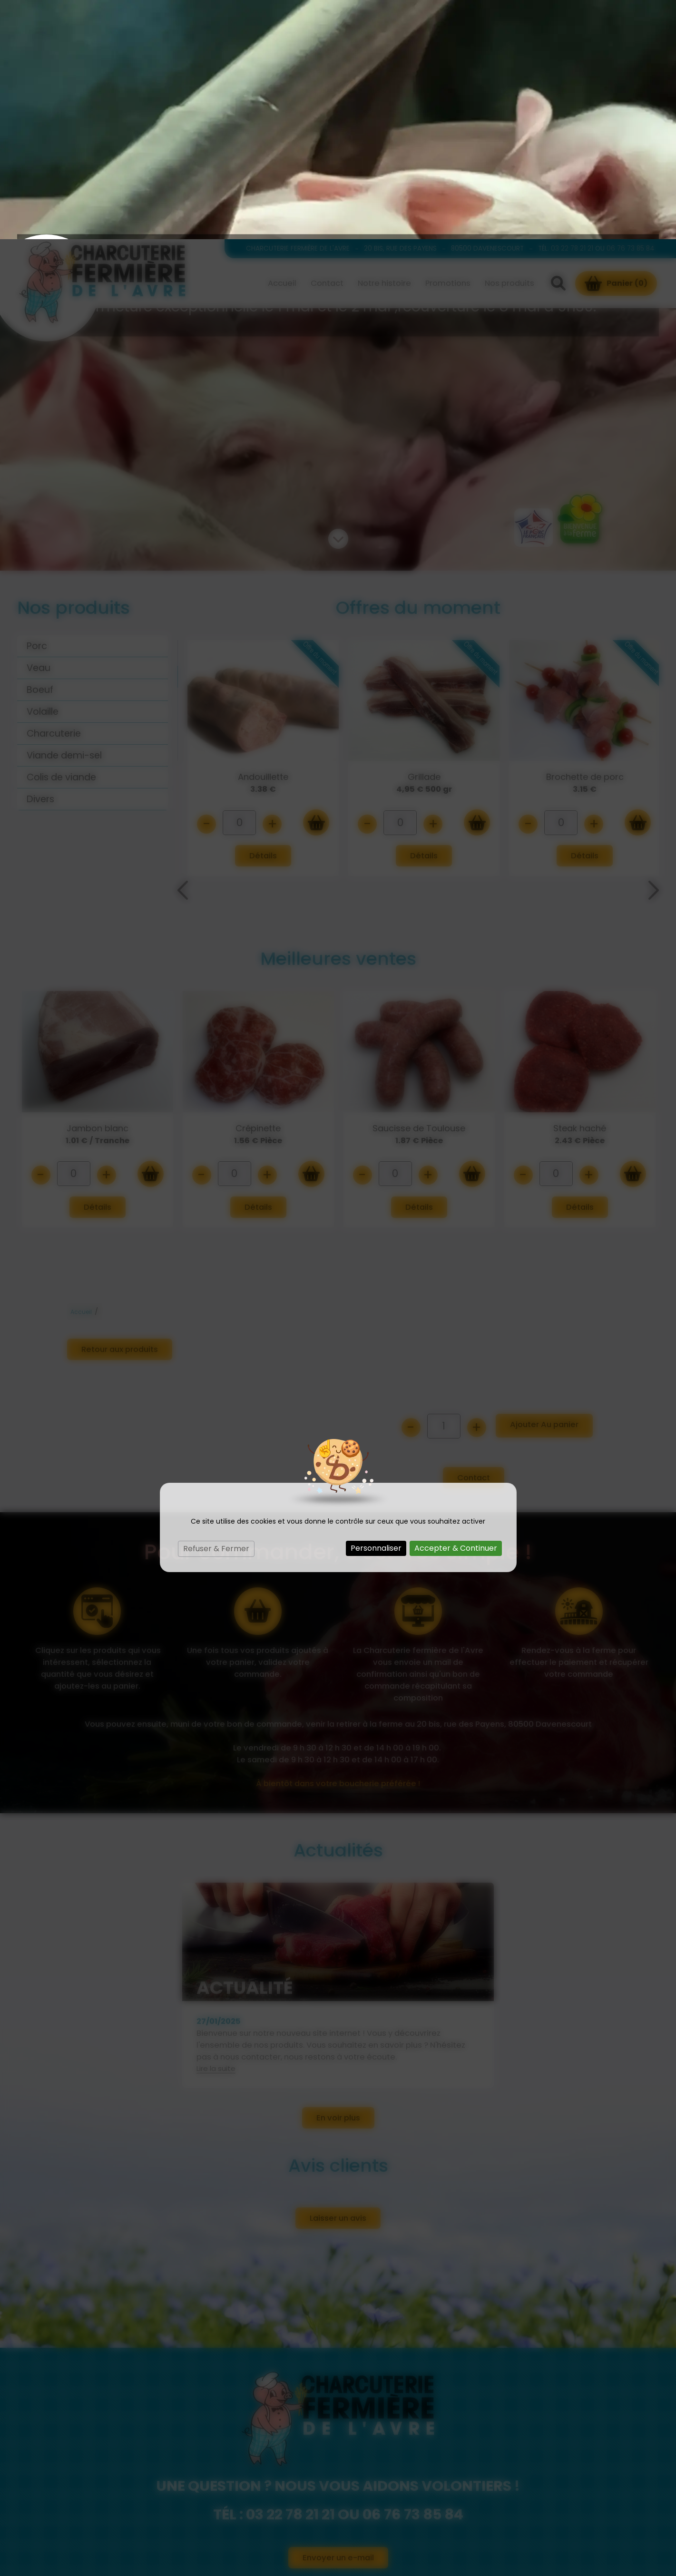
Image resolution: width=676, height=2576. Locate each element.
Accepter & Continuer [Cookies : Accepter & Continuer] (455, 1308)
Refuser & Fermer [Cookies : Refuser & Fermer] (216, 1309)
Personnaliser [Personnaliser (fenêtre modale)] (376, 1308)
